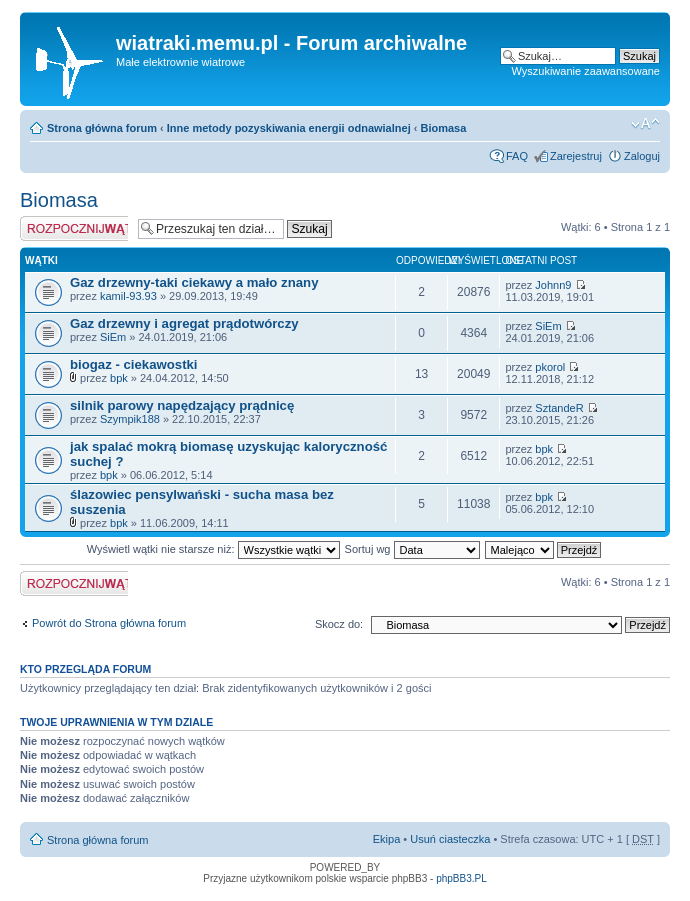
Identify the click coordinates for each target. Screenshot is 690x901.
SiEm (113, 337)
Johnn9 (553, 285)
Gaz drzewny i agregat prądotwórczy (184, 323)
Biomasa (443, 128)
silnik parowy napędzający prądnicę (182, 405)
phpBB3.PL (461, 878)
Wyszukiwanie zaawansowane (586, 71)
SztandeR (559, 408)
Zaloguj (642, 156)
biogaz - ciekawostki (134, 364)
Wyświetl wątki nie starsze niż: (213, 549)
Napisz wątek (74, 228)
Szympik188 (130, 419)
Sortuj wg (412, 549)
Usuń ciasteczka (450, 839)
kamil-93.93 (128, 296)
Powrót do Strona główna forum (109, 623)
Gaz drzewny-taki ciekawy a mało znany (194, 282)
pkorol (550, 367)
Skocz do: (339, 624)
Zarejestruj (576, 156)
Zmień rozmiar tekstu (645, 124)
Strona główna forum (102, 128)
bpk (119, 378)
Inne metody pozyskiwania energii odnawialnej (289, 128)
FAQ (517, 156)
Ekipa (387, 839)
